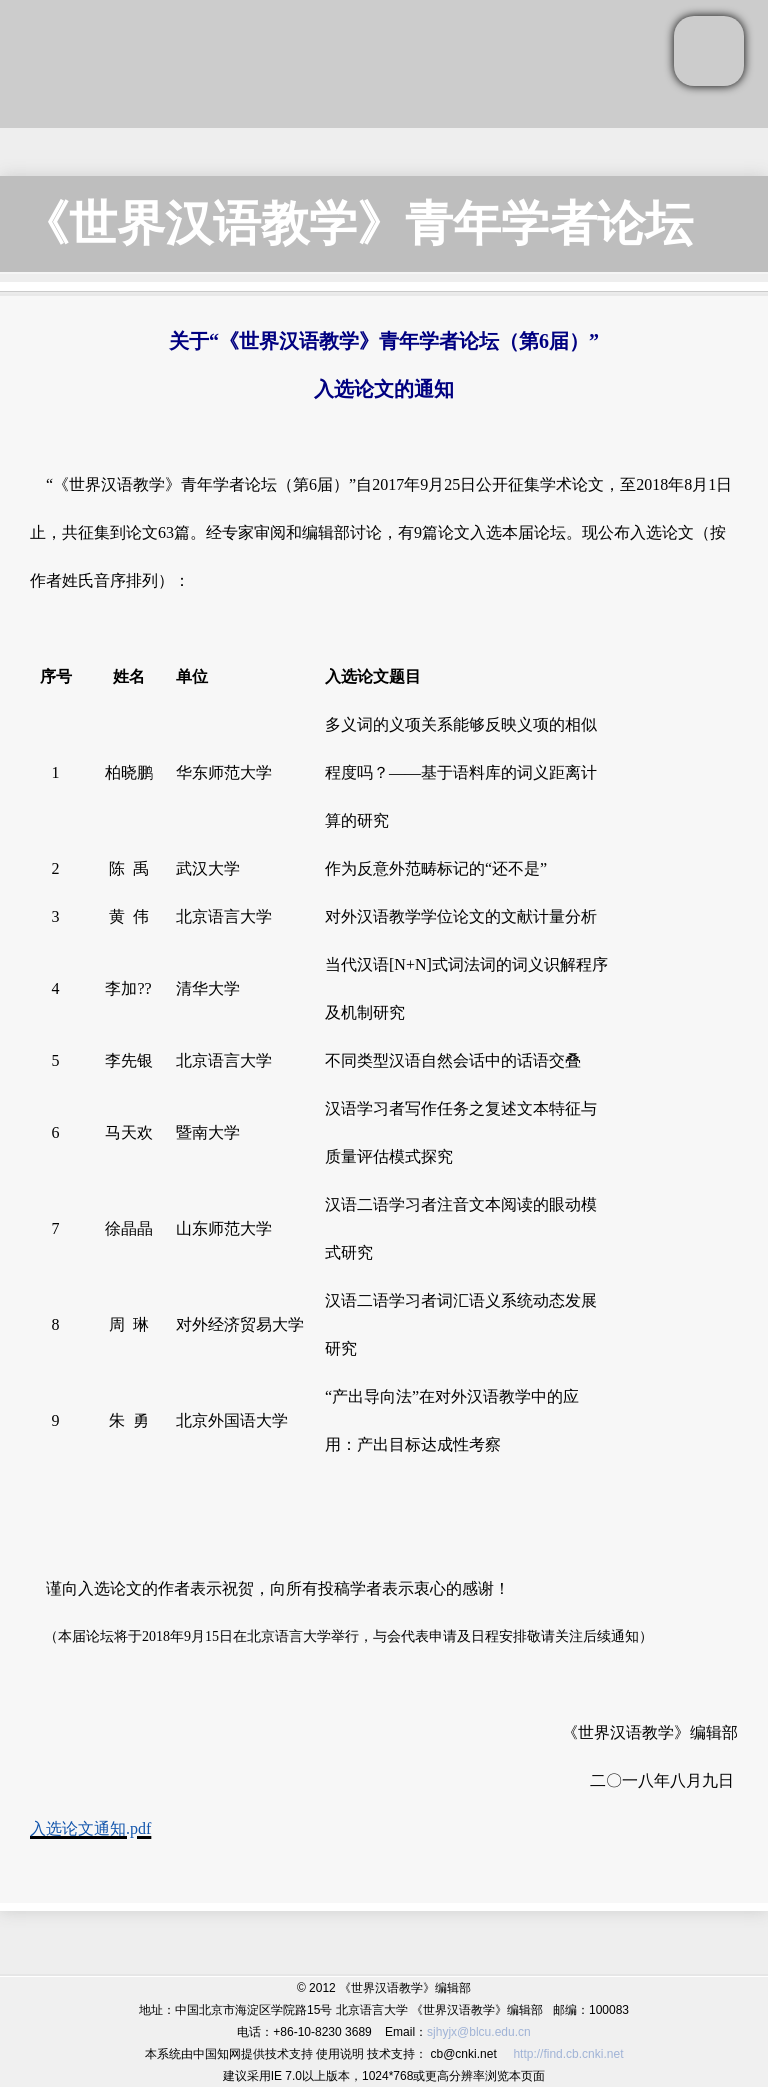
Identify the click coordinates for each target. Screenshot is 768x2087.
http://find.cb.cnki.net (568, 2054)
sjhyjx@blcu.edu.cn (479, 2032)
